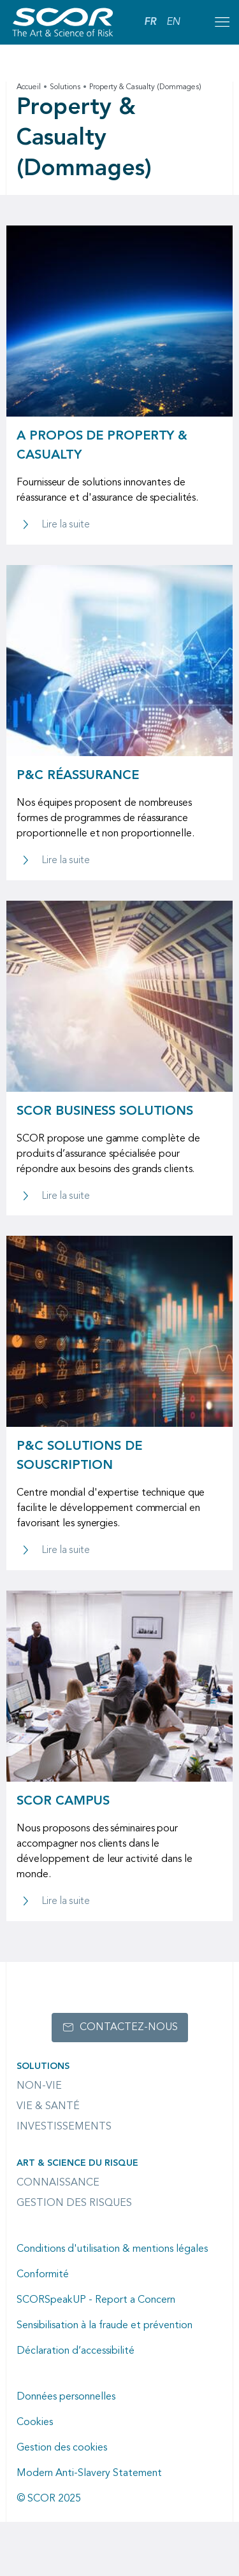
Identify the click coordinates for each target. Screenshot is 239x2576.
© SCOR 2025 (49, 2499)
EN (173, 22)
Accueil (29, 87)
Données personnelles (66, 2397)
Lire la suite (65, 525)
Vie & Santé (48, 2106)
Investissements (64, 2127)
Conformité (43, 2275)
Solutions (65, 87)
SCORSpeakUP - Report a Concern (96, 2300)
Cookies (35, 2422)
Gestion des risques (74, 2203)
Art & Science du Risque (77, 2163)
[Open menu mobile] (222, 22)
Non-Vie (39, 2086)
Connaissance (58, 2183)
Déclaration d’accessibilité (75, 2351)
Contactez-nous (129, 2027)
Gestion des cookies (62, 2448)
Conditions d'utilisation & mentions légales (112, 2249)
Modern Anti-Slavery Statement (89, 2473)
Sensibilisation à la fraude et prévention (104, 2326)
